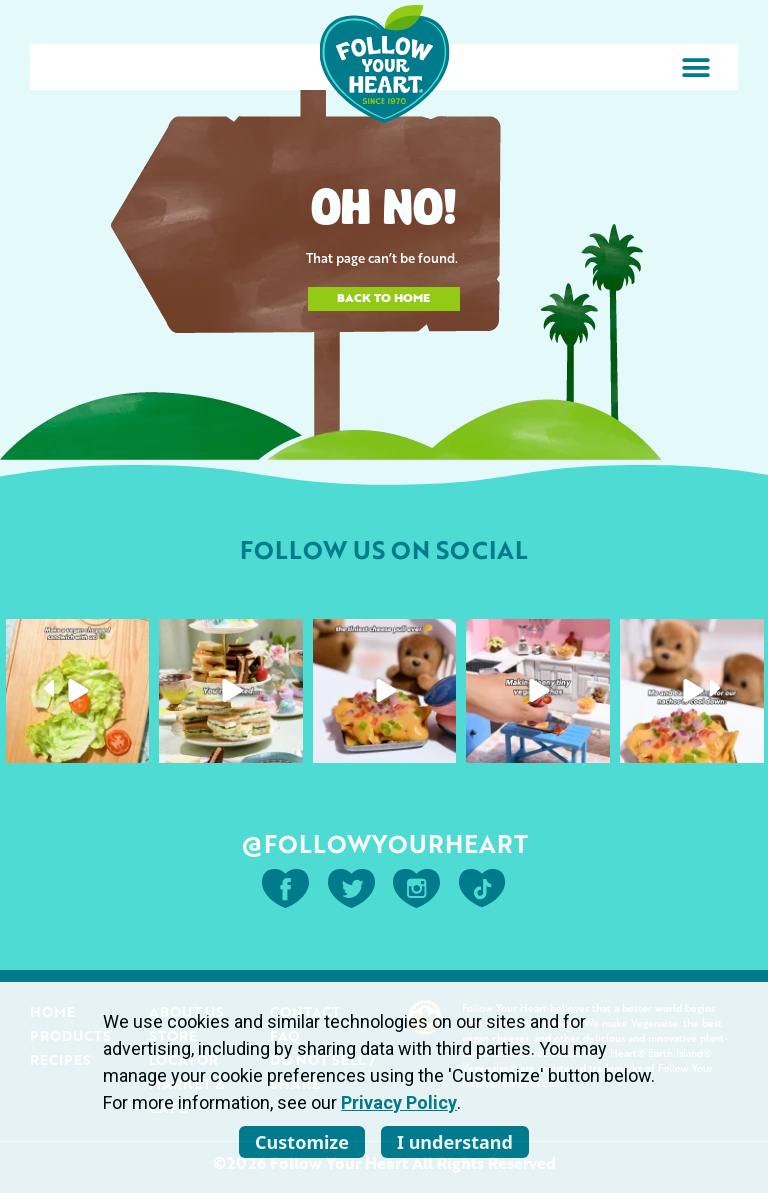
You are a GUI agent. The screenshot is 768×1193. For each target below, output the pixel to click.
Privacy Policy (399, 1102)
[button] (695, 67)
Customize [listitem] (302, 1142)
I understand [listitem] (455, 1142)
